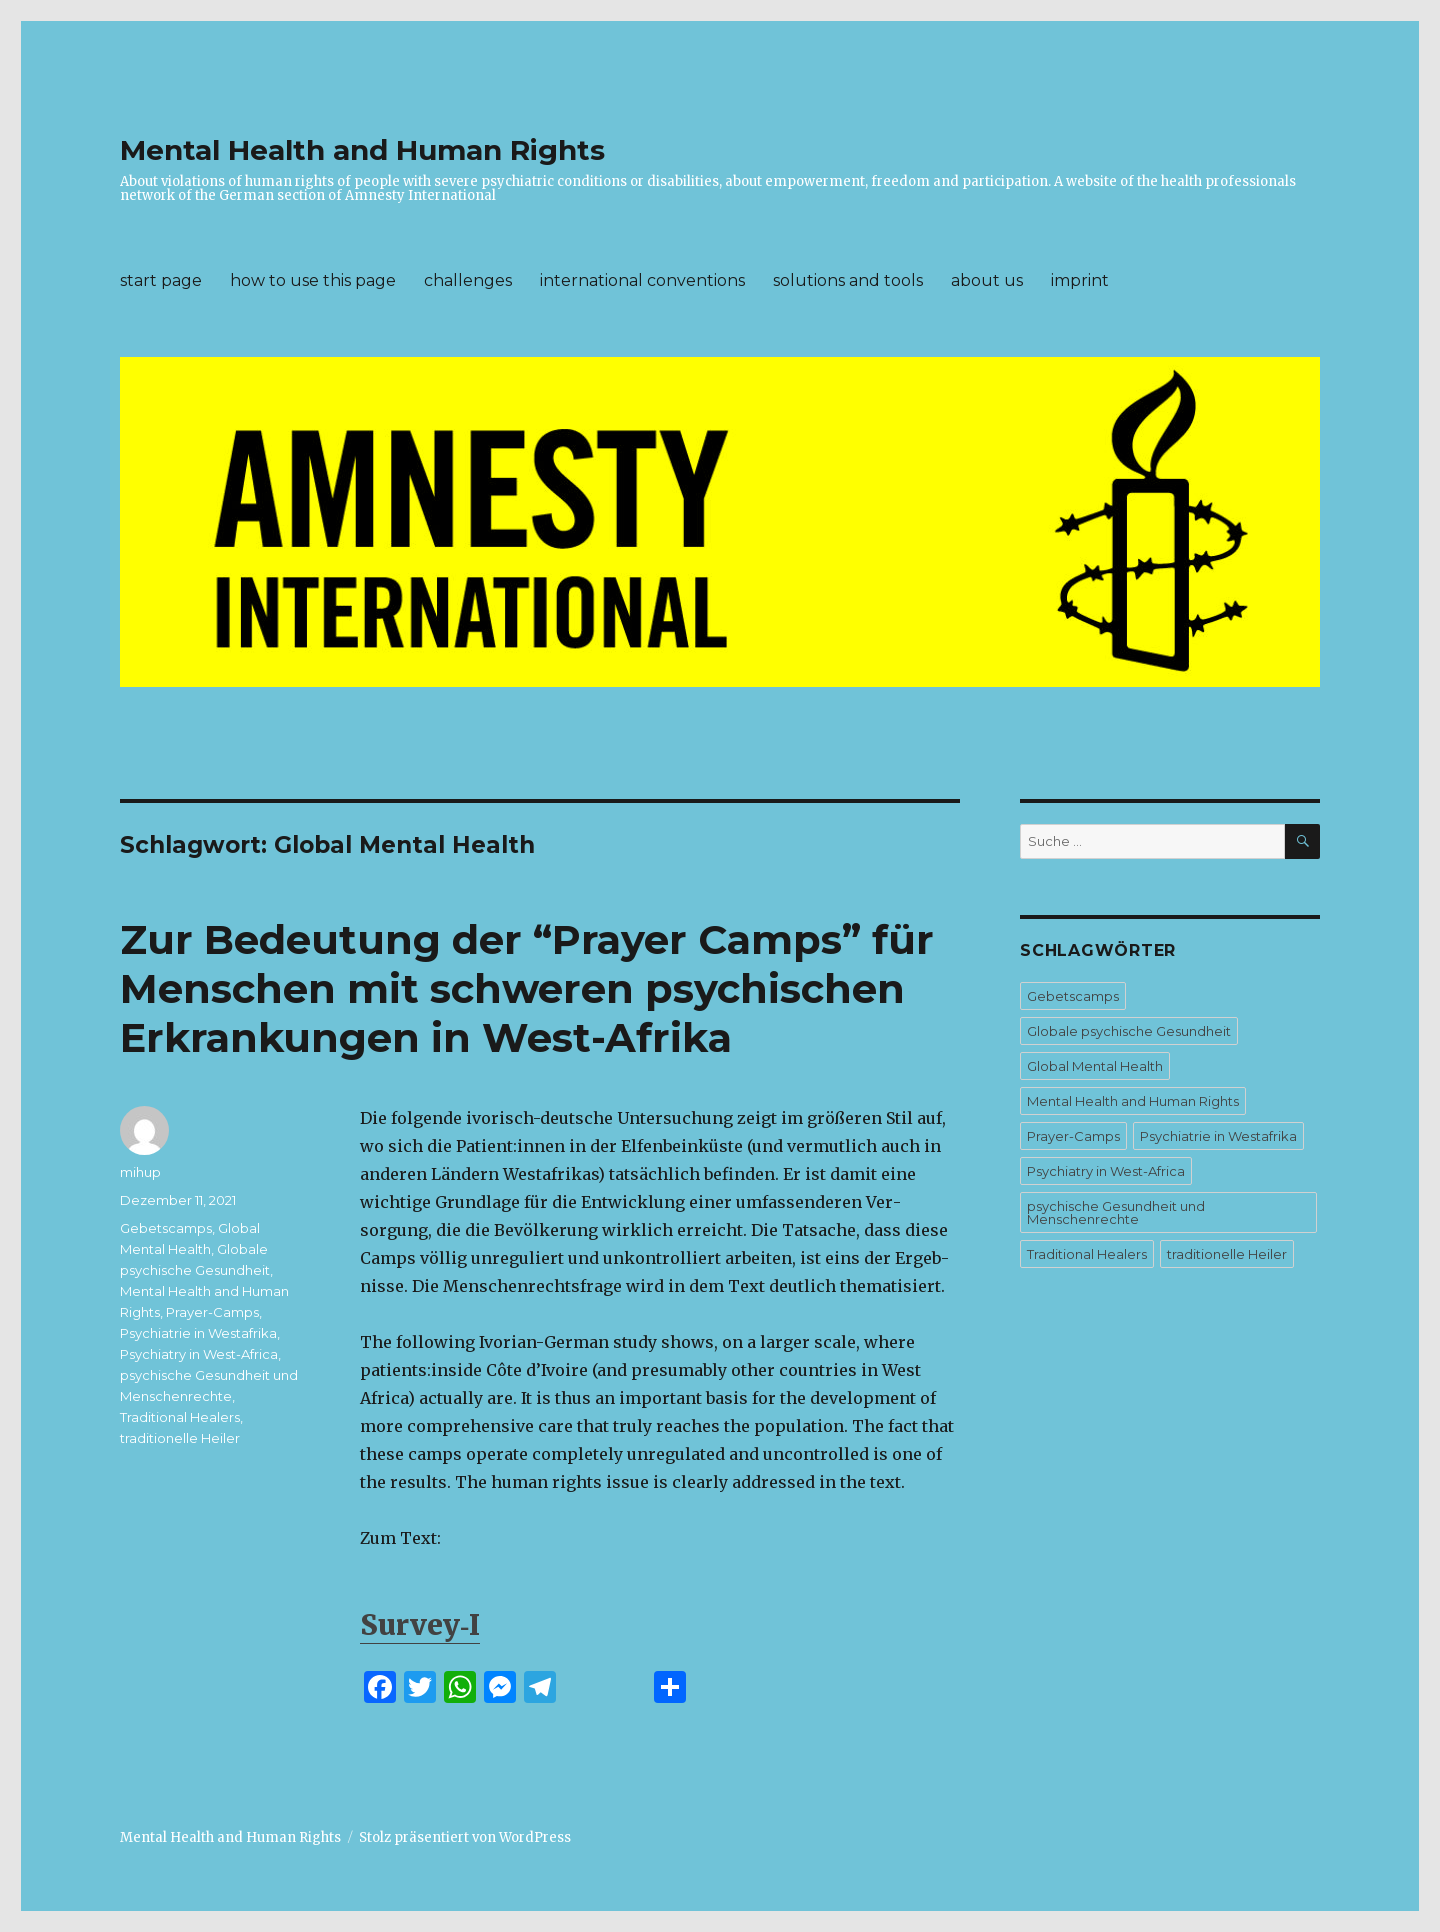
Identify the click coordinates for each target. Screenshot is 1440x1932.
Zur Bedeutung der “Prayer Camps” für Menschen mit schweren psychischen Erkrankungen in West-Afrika (527, 988)
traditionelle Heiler (180, 1438)
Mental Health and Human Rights (362, 150)
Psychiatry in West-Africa (199, 1354)
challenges (468, 280)
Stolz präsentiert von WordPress (465, 1837)
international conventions (642, 280)
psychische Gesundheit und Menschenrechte (1116, 1212)
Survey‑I (420, 1625)
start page (161, 280)
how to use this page (313, 280)
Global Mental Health (1095, 1066)
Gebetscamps (166, 1228)
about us (987, 280)
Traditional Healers (180, 1417)
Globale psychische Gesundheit (1129, 1031)
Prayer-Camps (212, 1312)
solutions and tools (848, 280)
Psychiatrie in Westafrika (198, 1333)
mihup (140, 1172)
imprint (1080, 280)
